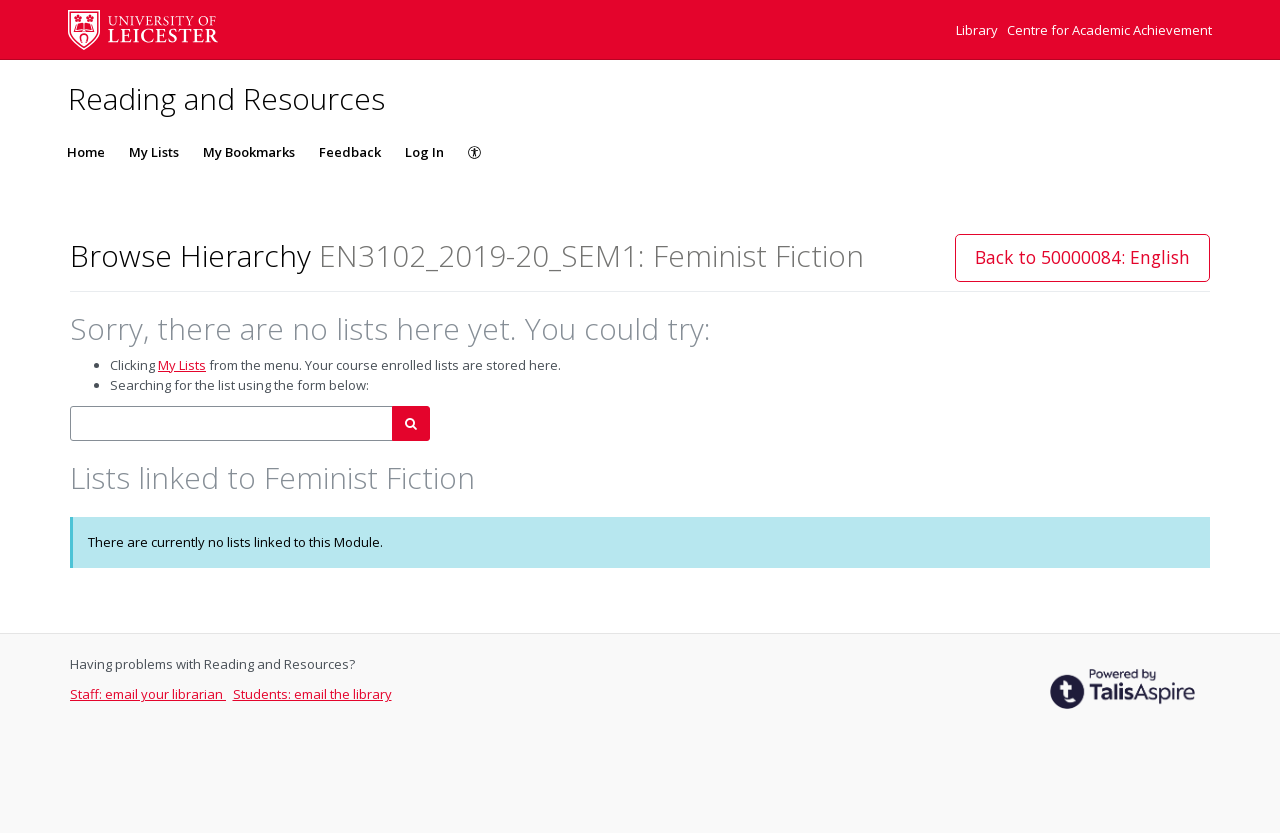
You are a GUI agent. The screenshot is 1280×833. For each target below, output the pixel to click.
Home (86, 152)
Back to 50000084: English (1082, 257)
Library (978, 30)
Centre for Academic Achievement (1109, 30)
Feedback (350, 152)
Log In (424, 152)
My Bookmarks (249, 152)
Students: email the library (312, 694)
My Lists (154, 152)
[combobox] (231, 423)
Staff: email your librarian (148, 694)
